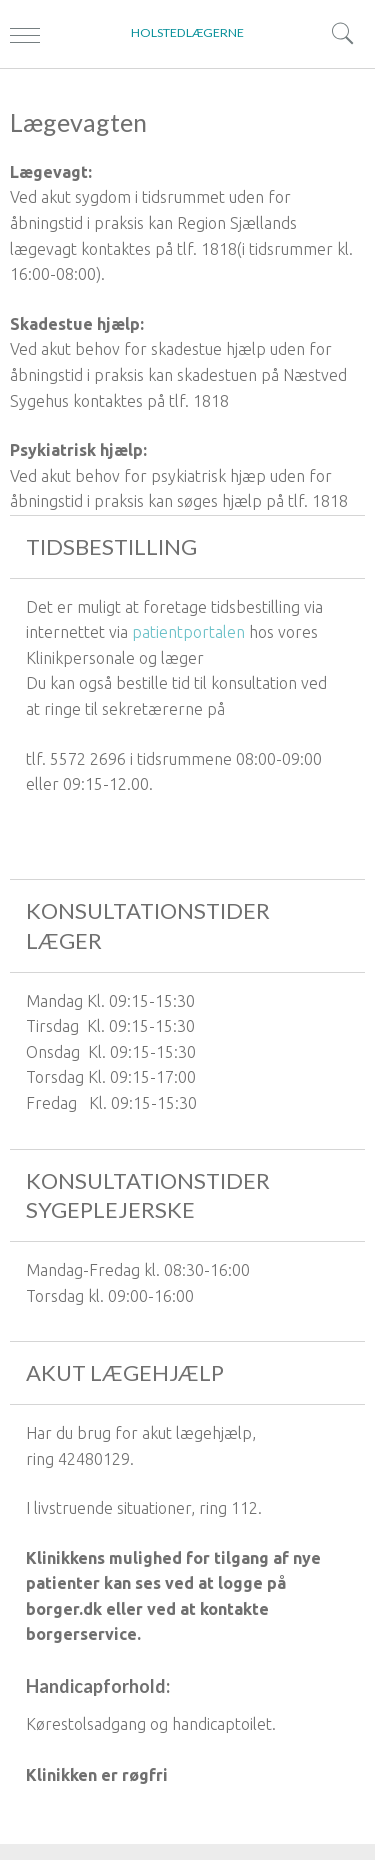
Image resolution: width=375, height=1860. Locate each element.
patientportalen (188, 632)
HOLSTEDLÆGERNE (187, 32)
